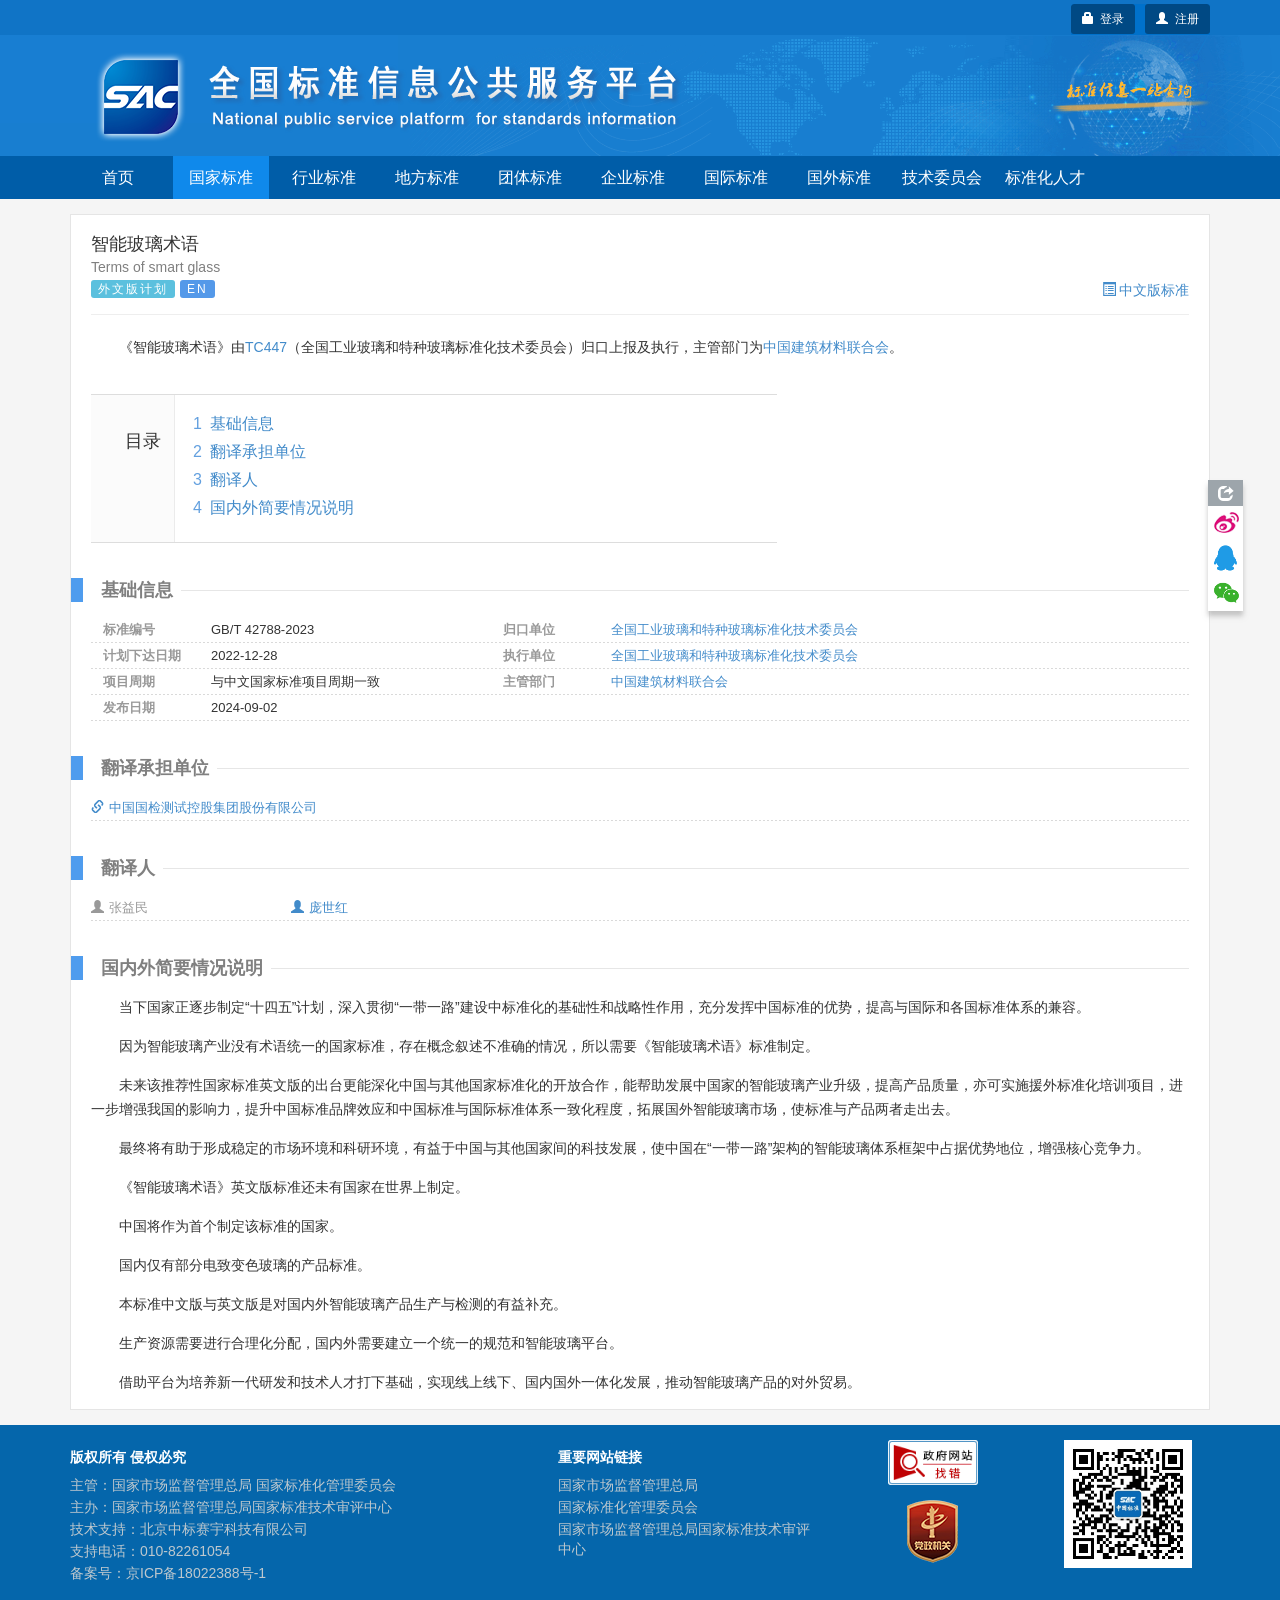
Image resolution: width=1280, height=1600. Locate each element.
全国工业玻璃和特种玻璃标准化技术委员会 (734, 629)
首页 (118, 177)
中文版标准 (1145, 290)
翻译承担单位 (258, 451)
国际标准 (736, 177)
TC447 (266, 347)
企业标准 (633, 177)
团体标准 (530, 177)
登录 (1103, 19)
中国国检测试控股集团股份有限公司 (204, 807)
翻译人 (234, 479)
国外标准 (839, 177)
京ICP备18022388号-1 (196, 1573)
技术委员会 (942, 177)
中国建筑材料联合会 (826, 347)
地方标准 (427, 177)
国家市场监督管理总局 (628, 1485)
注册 (1177, 19)
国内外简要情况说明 (282, 507)
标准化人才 (1045, 177)
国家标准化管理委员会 (628, 1507)
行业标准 (324, 177)
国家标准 (221, 177)
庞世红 (319, 907)
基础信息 (242, 423)
